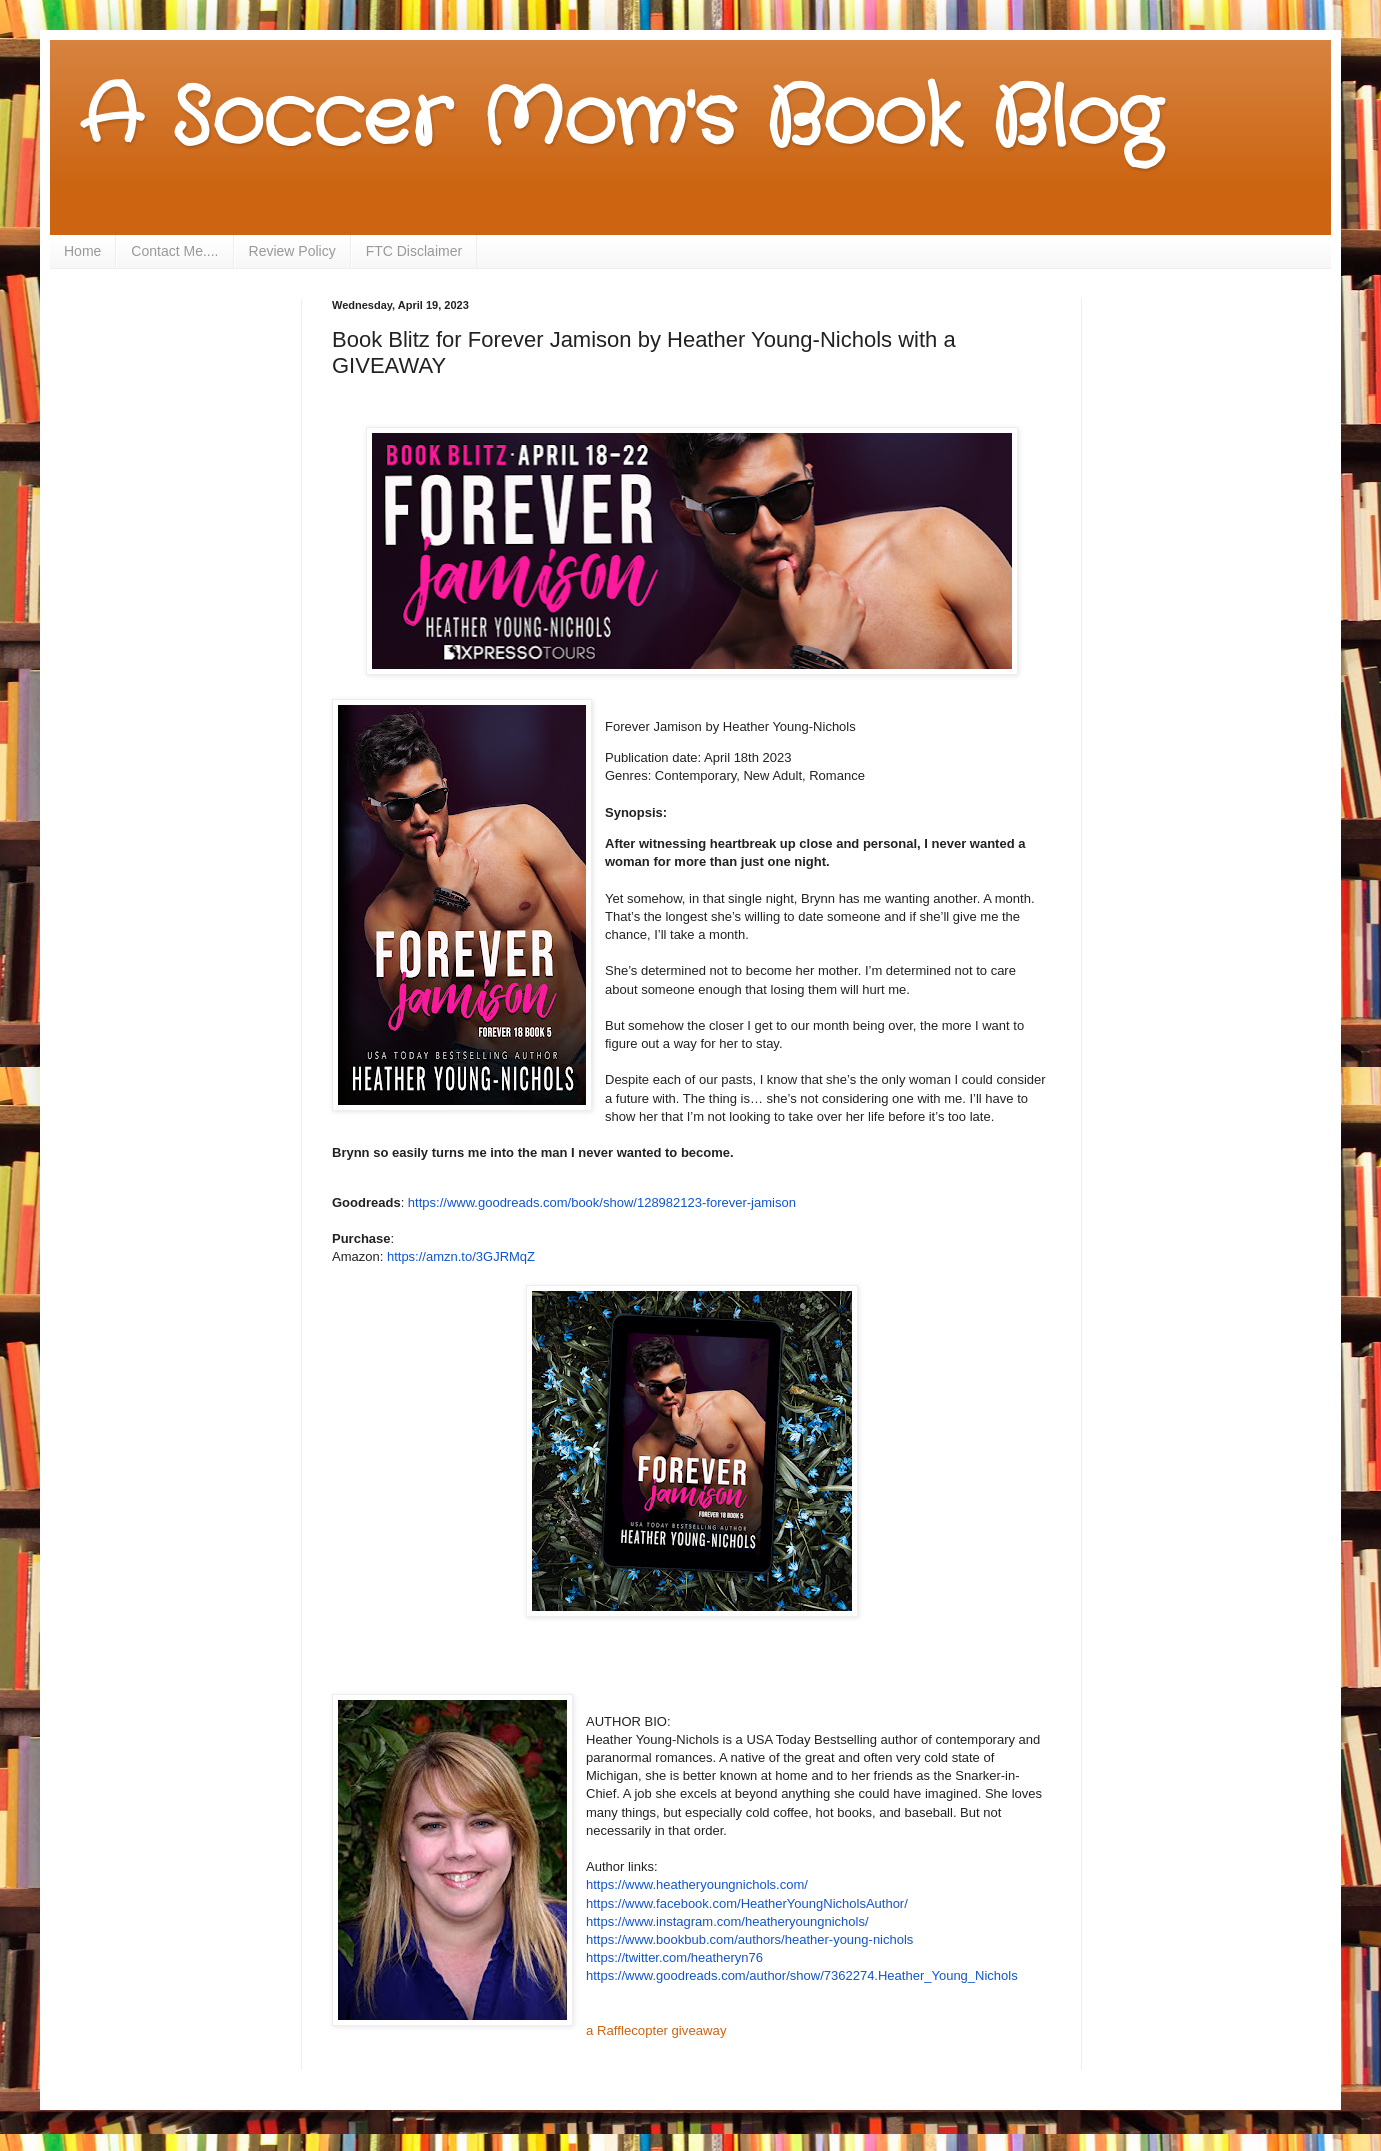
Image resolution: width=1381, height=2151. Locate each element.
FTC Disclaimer (414, 251)
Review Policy (292, 251)
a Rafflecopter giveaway (656, 2030)
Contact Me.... (174, 251)
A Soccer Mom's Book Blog (620, 120)
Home (82, 251)
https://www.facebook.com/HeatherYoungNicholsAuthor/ (747, 1903)
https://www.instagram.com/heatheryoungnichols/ (727, 1921)
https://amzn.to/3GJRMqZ (461, 1256)
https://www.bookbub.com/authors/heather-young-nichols (749, 1939)
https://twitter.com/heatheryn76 (674, 1957)
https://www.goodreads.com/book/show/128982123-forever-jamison (602, 1202)
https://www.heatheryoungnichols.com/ (697, 1884)
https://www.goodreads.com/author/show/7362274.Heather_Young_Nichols (802, 1975)
